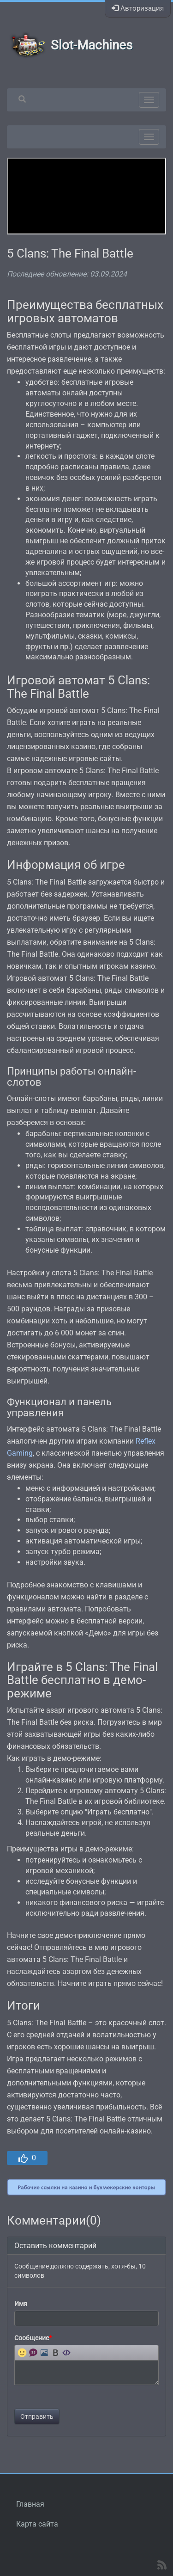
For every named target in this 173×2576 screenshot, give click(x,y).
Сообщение (33, 2338)
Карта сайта (37, 2524)
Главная (30, 2504)
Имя (20, 2303)
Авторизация (138, 8)
